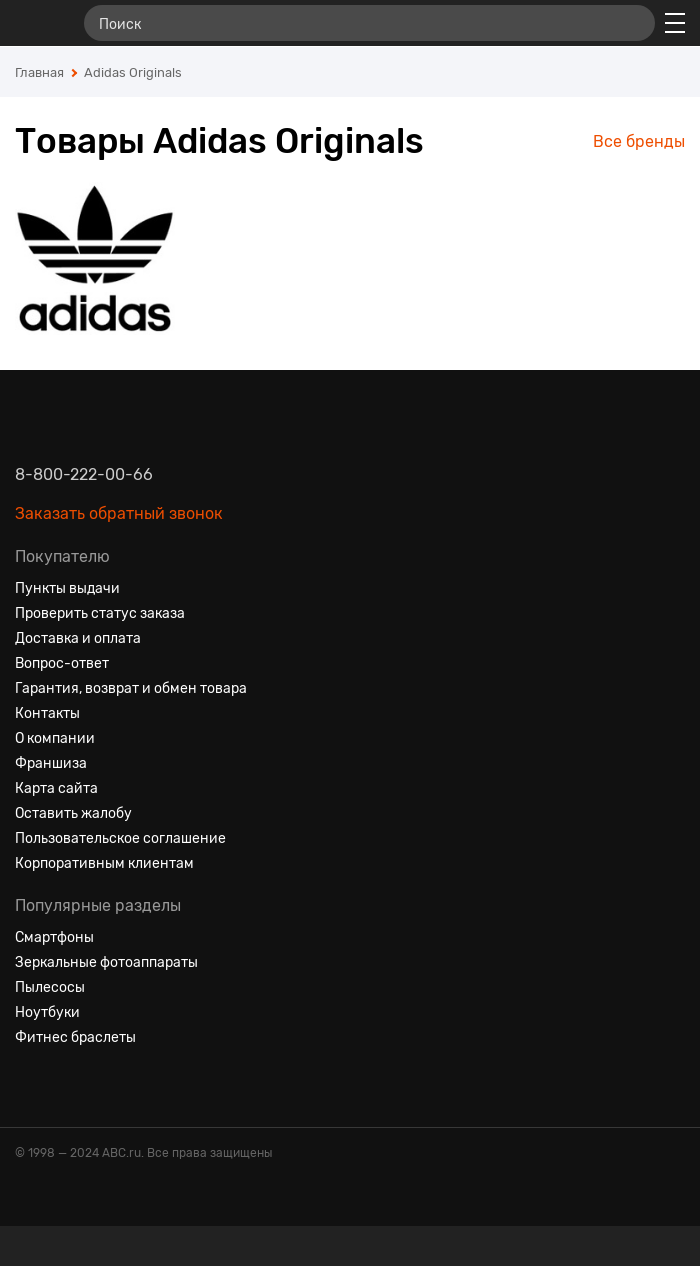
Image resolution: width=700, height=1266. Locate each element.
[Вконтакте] (31, 1086)
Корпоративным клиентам (104, 863)
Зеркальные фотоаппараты (106, 962)
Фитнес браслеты (75, 1037)
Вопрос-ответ (62, 663)
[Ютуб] (103, 1086)
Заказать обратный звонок (119, 513)
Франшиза (51, 763)
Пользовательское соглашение (120, 838)
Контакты (47, 713)
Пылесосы (50, 987)
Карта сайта (56, 788)
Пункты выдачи (67, 588)
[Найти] (631, 23)
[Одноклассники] (67, 1086)
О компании (55, 738)
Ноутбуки (47, 1012)
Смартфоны (54, 937)
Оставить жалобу (73, 813)
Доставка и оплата (78, 638)
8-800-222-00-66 (84, 474)
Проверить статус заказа (100, 613)
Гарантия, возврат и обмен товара (131, 688)
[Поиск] (369, 23)
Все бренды (639, 141)
